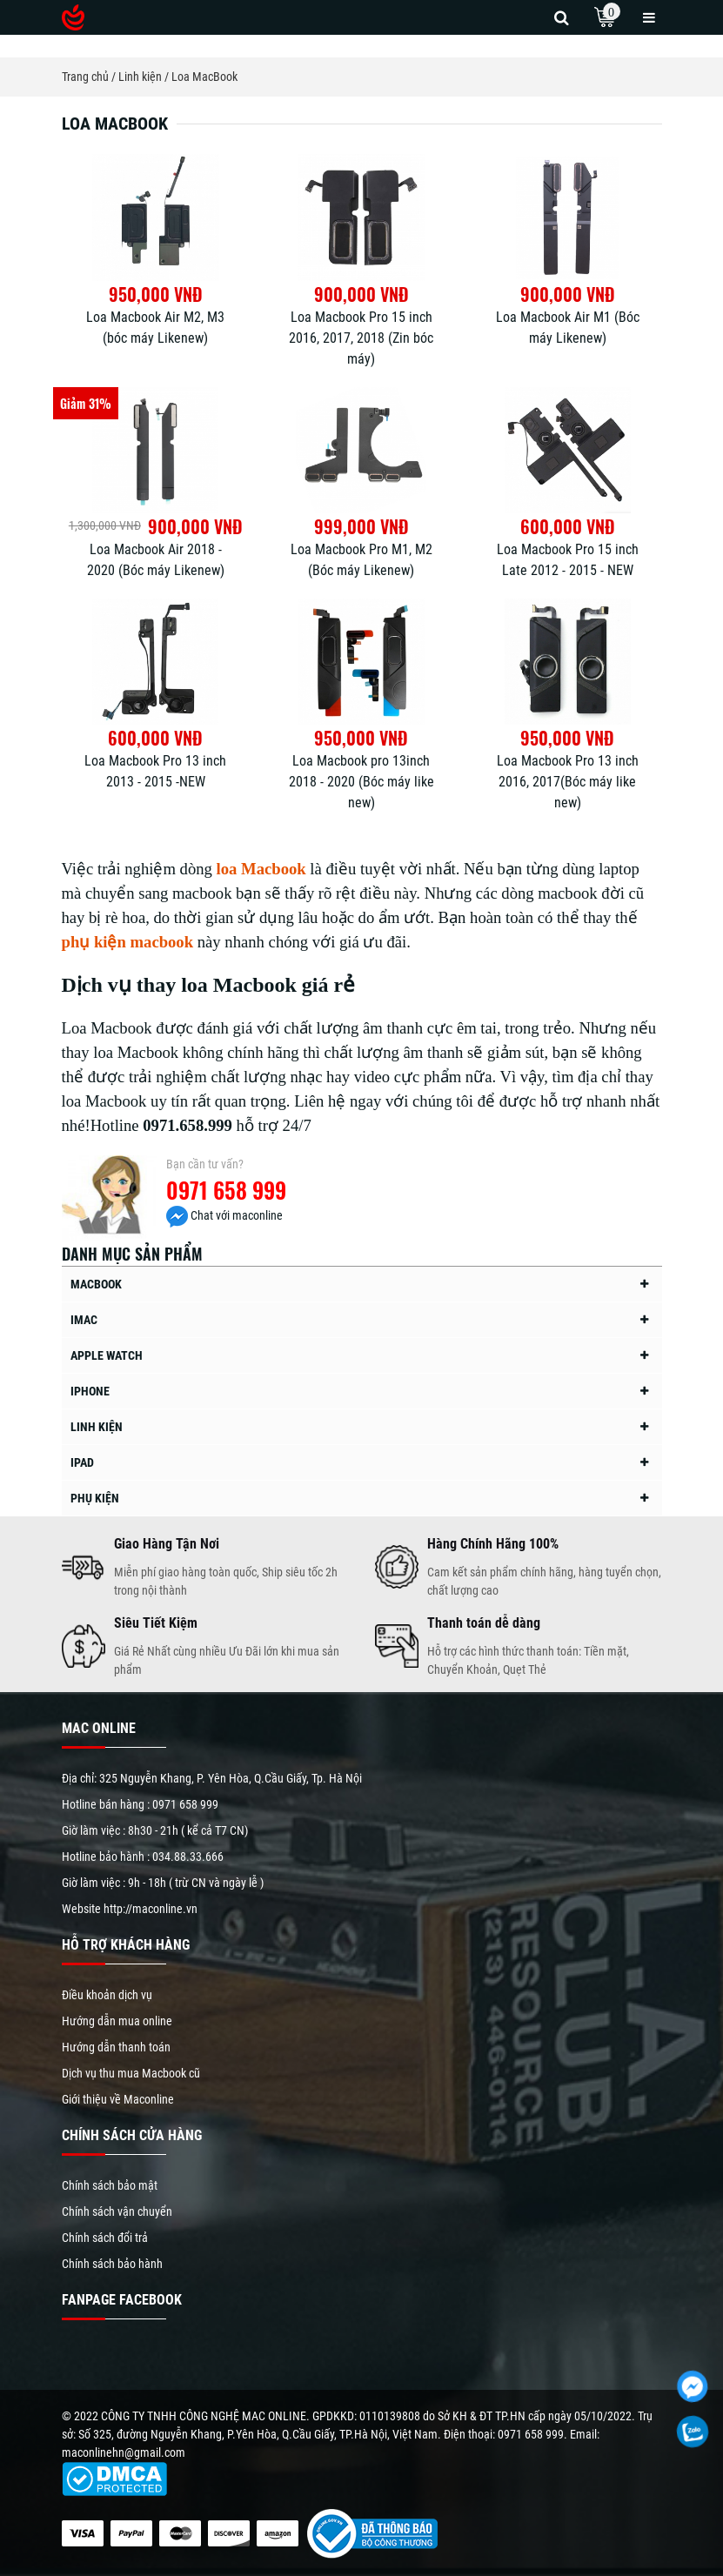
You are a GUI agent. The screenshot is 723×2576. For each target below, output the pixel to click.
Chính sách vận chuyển (117, 2211)
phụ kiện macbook (128, 942)
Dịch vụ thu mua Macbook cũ (131, 2073)
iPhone (90, 1391)
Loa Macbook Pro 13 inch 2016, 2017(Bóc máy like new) (568, 782)
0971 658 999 (226, 1190)
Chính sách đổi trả (105, 2238)
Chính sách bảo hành (112, 2264)
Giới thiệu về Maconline (118, 2099)
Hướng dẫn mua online (117, 2021)
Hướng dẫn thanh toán (116, 2047)
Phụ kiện (94, 1498)
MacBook (96, 1284)
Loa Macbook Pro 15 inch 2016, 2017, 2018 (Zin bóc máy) (361, 338)
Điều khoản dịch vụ (107, 1995)
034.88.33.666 (188, 1856)
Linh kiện (96, 1427)
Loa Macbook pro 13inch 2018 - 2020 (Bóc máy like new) (361, 782)
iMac (83, 1320)
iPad (82, 1462)
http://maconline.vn (150, 1909)
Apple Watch (106, 1355)
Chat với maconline (224, 1215)
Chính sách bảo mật (109, 2185)
